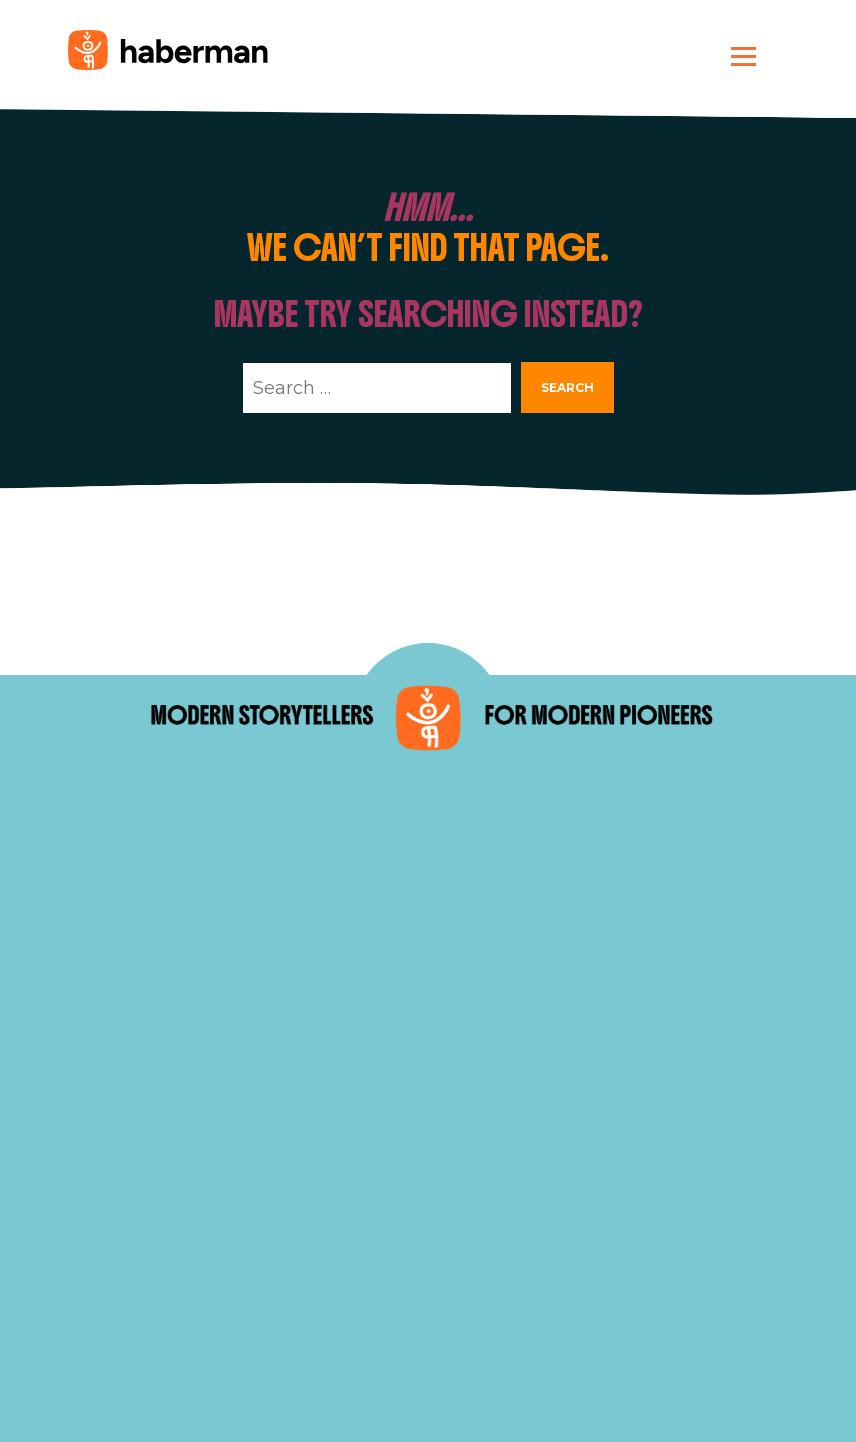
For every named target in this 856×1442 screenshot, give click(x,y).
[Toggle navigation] (743, 56)
